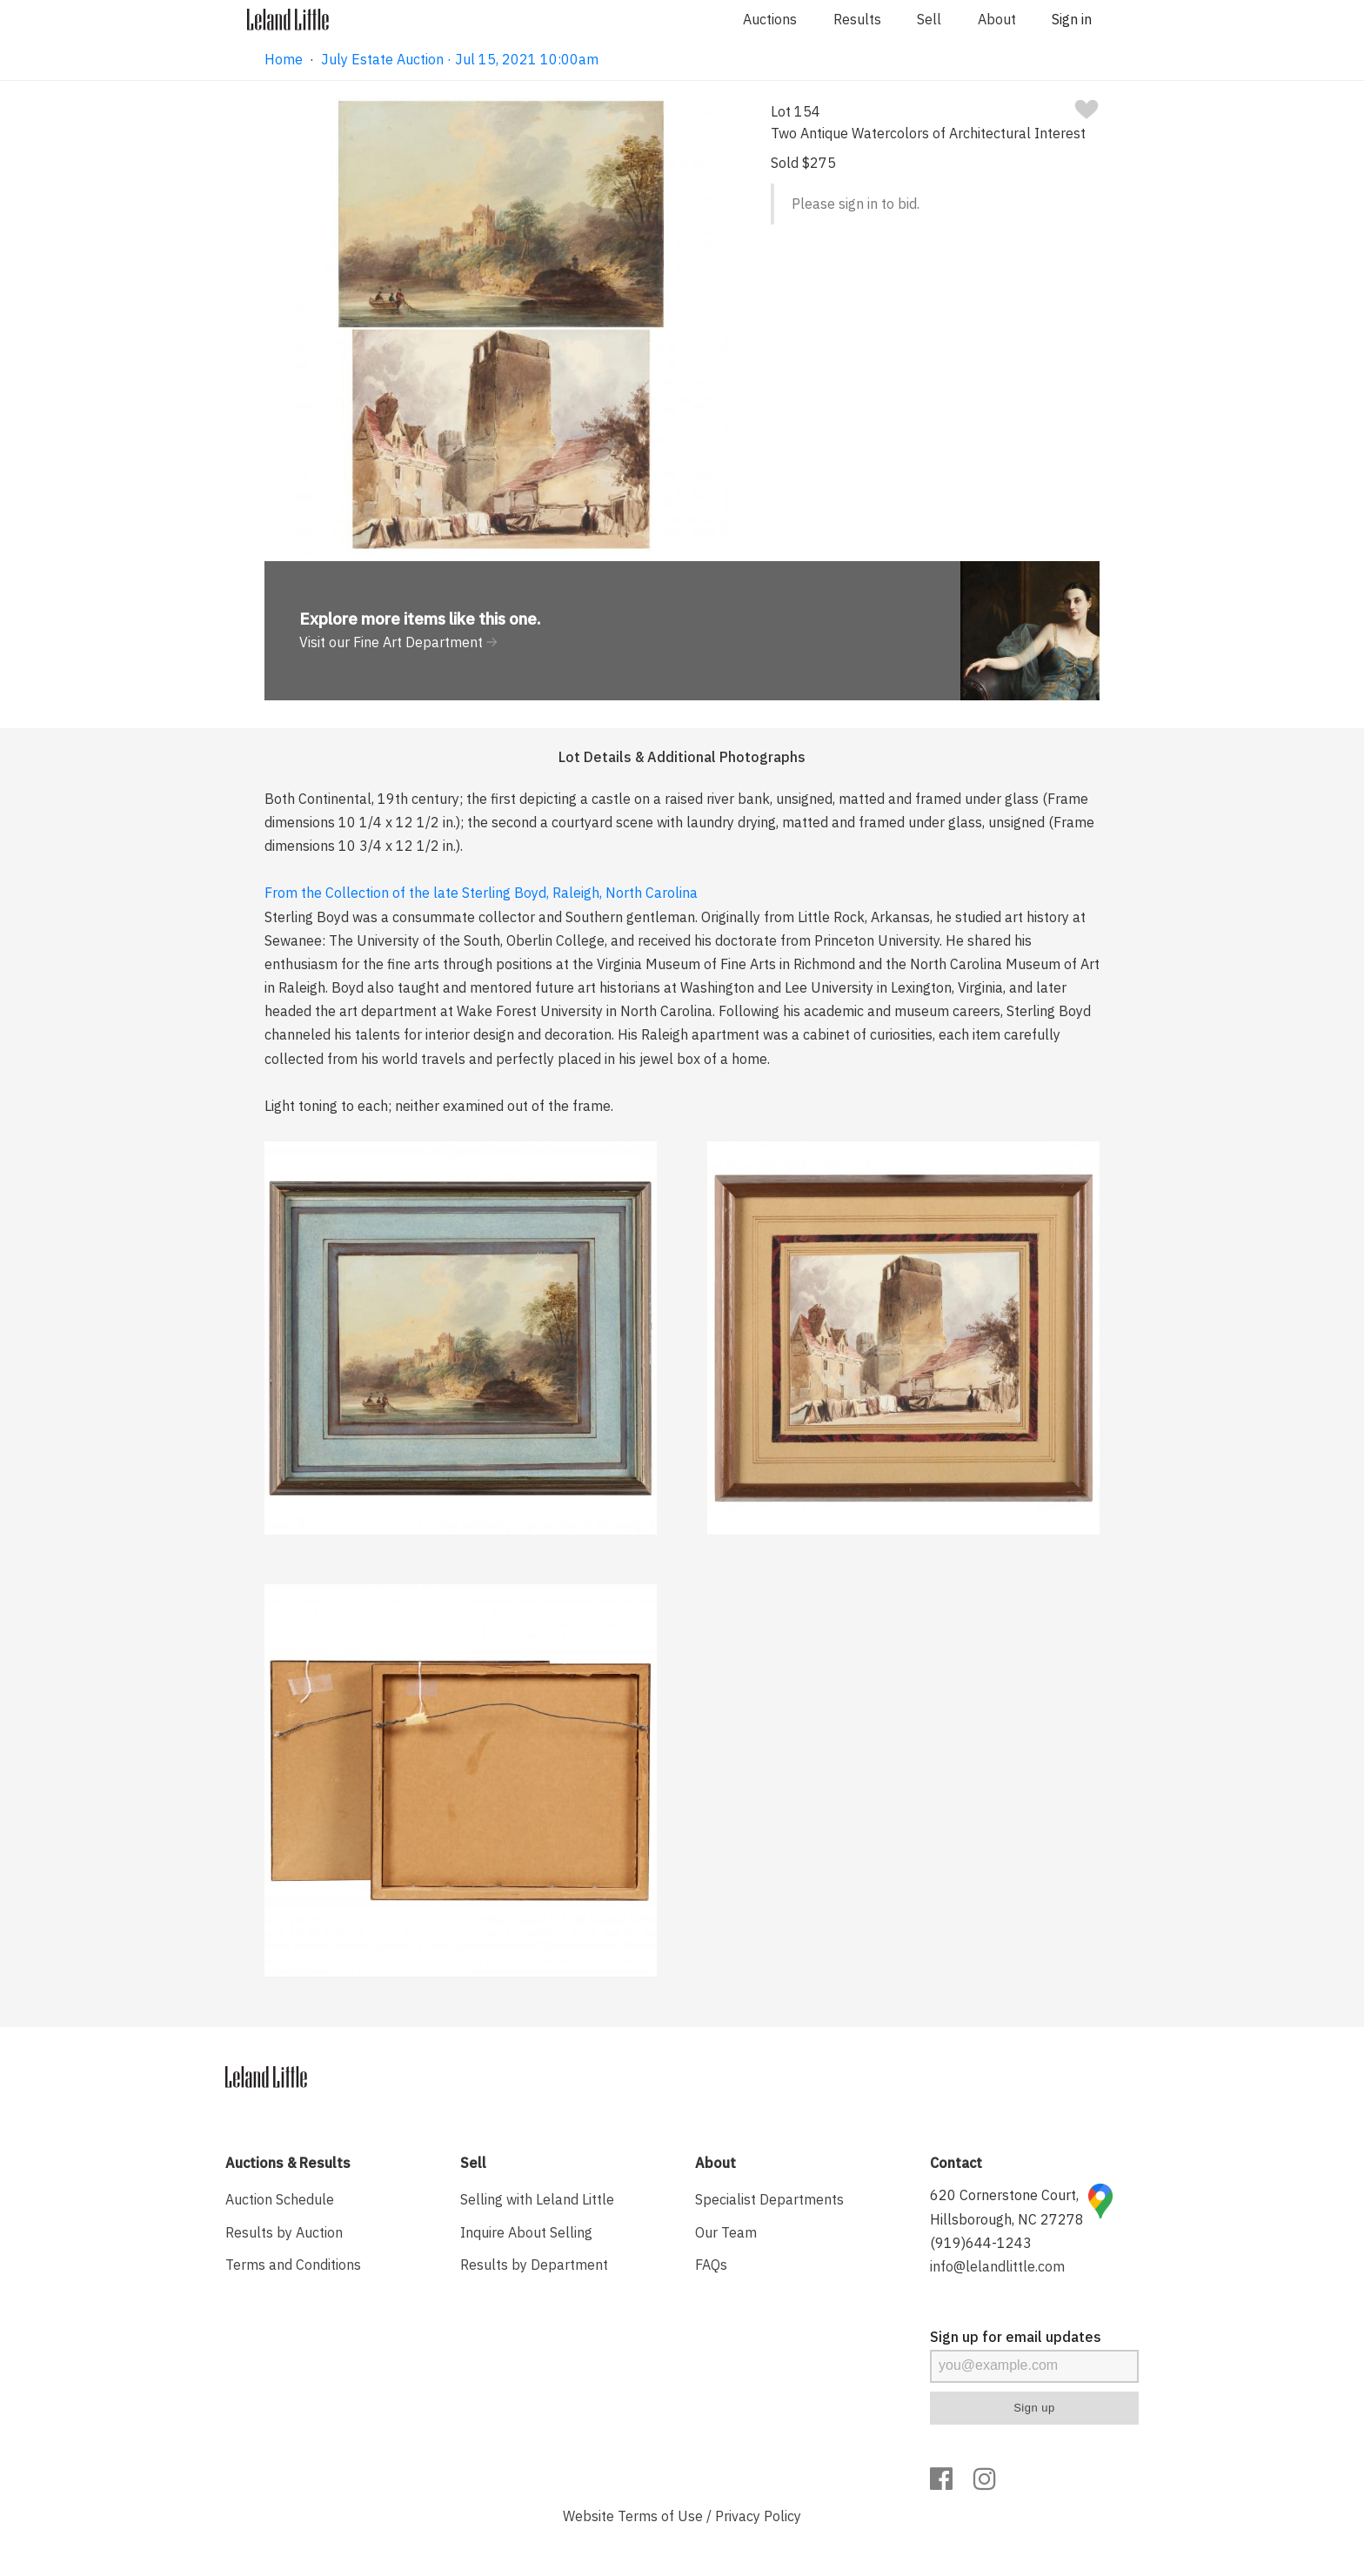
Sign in (1072, 19)
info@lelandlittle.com (997, 2266)
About (997, 19)
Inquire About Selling (526, 2232)
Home (283, 59)
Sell (929, 19)
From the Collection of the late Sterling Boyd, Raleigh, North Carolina (481, 892)
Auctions (770, 19)
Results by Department (534, 2264)
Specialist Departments (769, 2199)
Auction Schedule (279, 2199)
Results (857, 19)
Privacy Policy (758, 2516)
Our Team (726, 2232)
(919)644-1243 (981, 2242)
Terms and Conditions (293, 2264)
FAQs (711, 2264)
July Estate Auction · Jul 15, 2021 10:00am (459, 59)
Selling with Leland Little (537, 2199)
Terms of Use (660, 2516)
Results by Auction (284, 2232)
